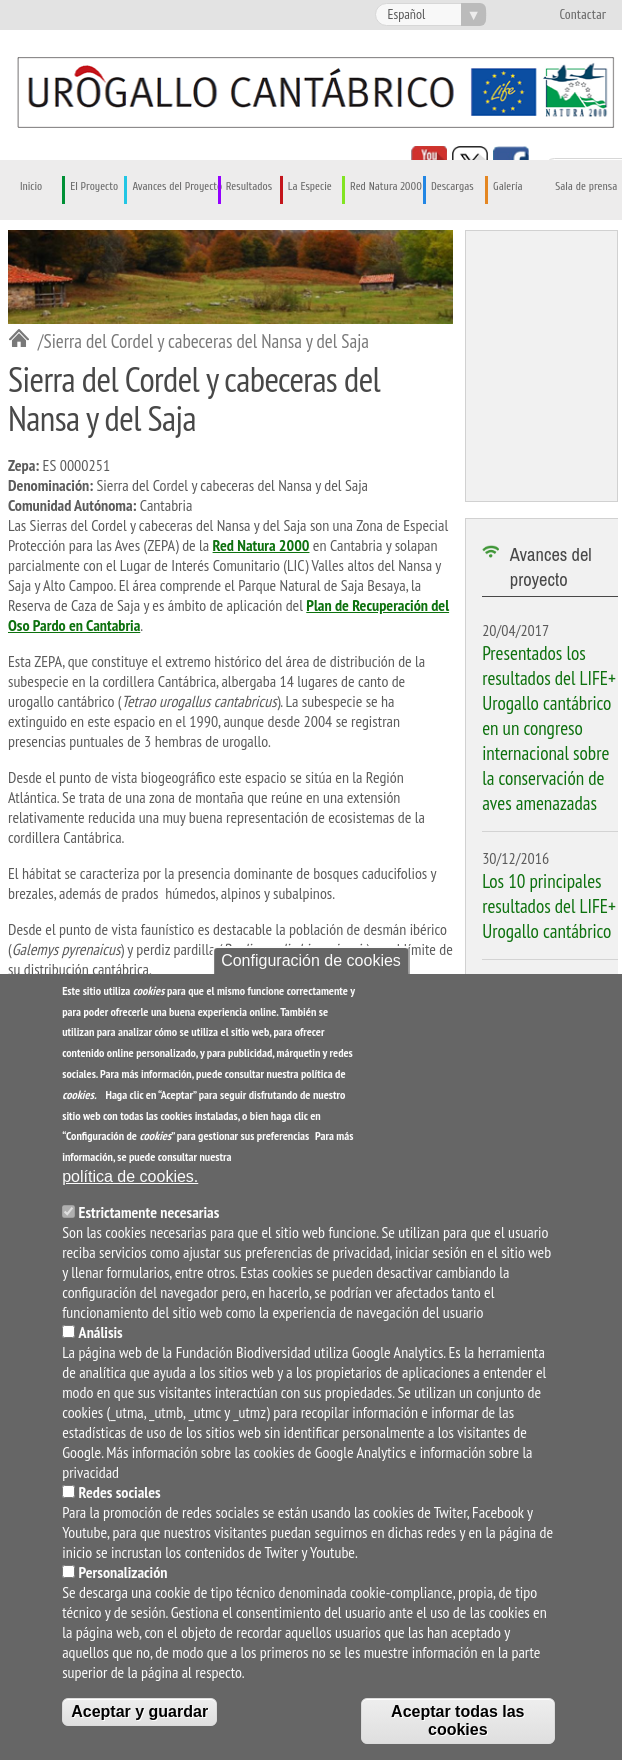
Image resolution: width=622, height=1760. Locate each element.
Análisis (101, 1332)
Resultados (249, 186)
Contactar (582, 15)
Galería (507, 186)
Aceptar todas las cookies (457, 1720)
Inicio (31, 186)
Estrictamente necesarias (149, 1212)
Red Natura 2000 (386, 186)
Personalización (123, 1572)
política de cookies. (130, 1176)
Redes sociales (120, 1492)
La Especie (310, 186)
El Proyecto (94, 186)
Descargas (452, 186)
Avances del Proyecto (177, 186)
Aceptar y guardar (139, 1711)
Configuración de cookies (311, 960)
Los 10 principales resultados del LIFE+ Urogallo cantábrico (549, 905)
